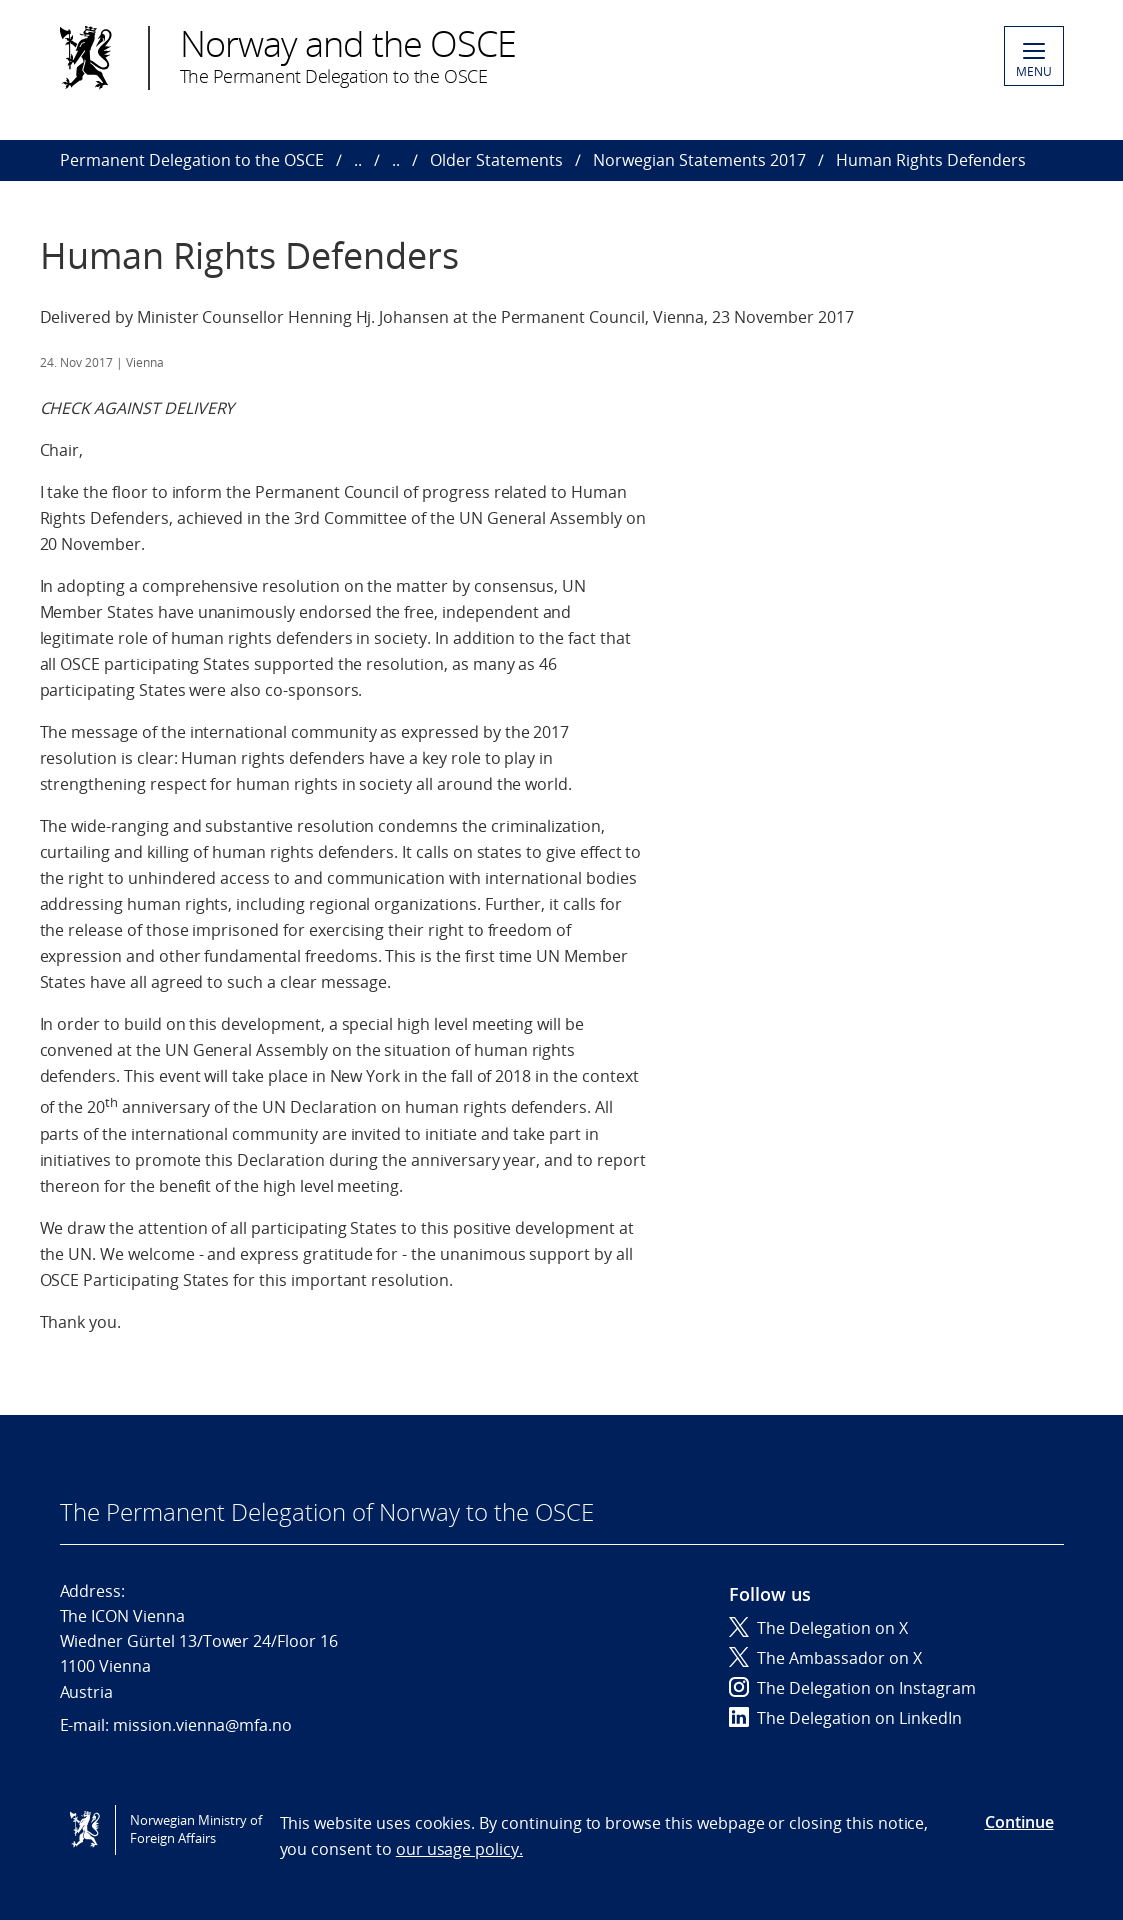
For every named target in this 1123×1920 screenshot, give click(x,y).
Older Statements (496, 160)
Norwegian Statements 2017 (699, 160)
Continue (1019, 1822)
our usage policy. (459, 1849)
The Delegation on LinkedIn (845, 1718)
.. (358, 160)
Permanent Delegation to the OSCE (192, 160)
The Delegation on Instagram (852, 1688)
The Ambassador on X (825, 1658)
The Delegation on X (818, 1628)
